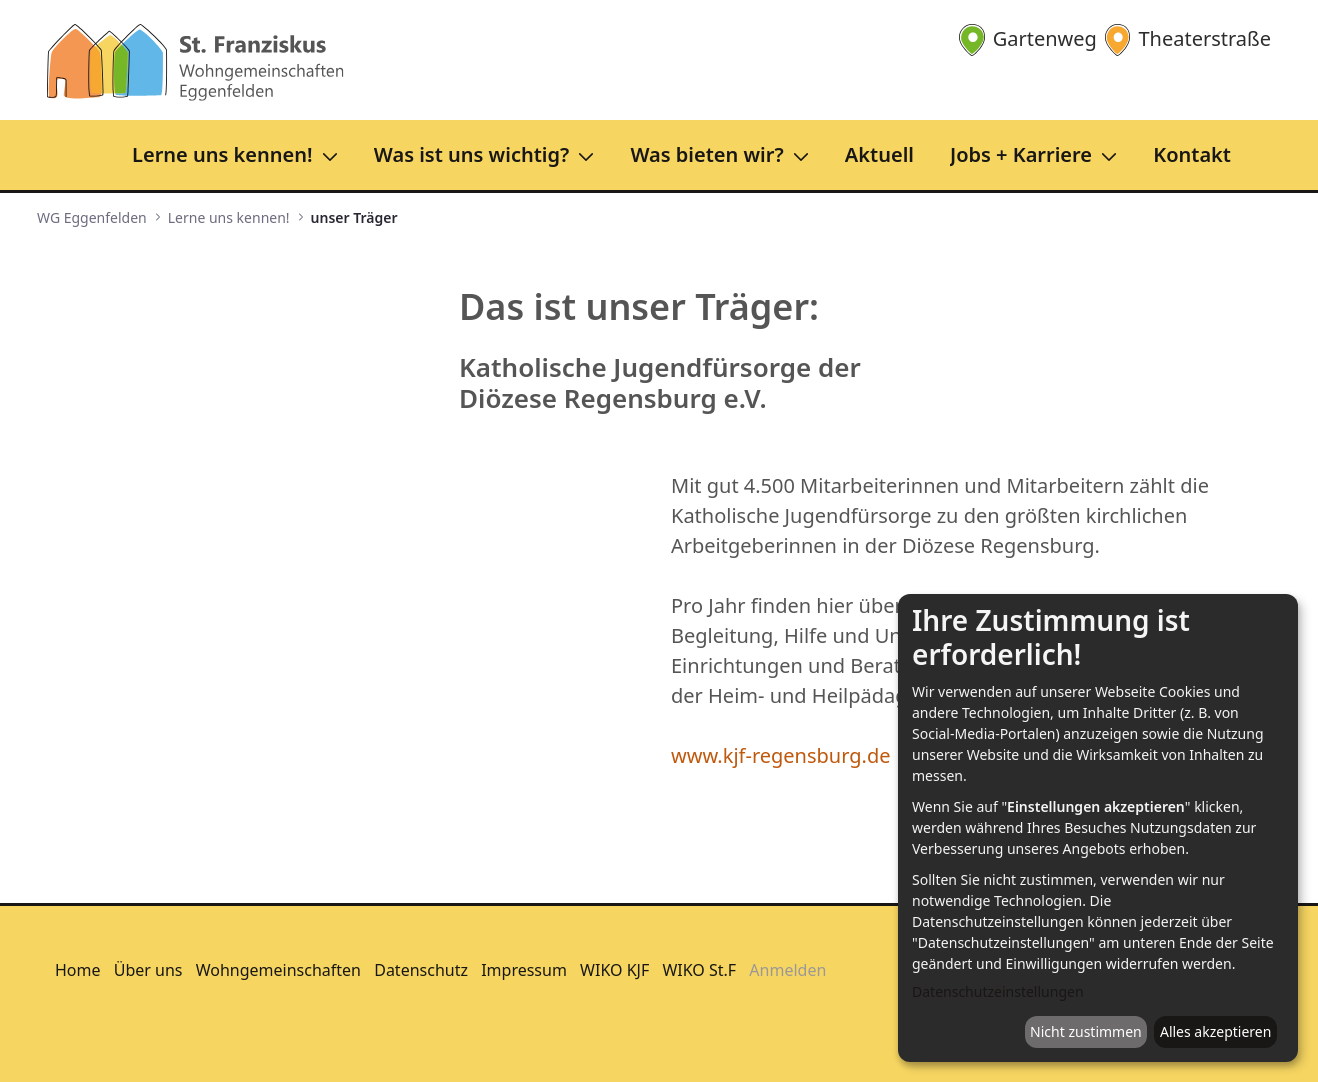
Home (78, 970)
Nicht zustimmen (1086, 1031)
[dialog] (1098, 828)
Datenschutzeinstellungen (998, 991)
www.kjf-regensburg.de (781, 755)
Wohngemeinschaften (278, 970)
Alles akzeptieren (1215, 1031)
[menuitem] (241, 155)
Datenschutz (421, 970)
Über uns (148, 970)
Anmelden (787, 970)
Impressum (524, 970)
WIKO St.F (699, 970)
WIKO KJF (614, 970)
